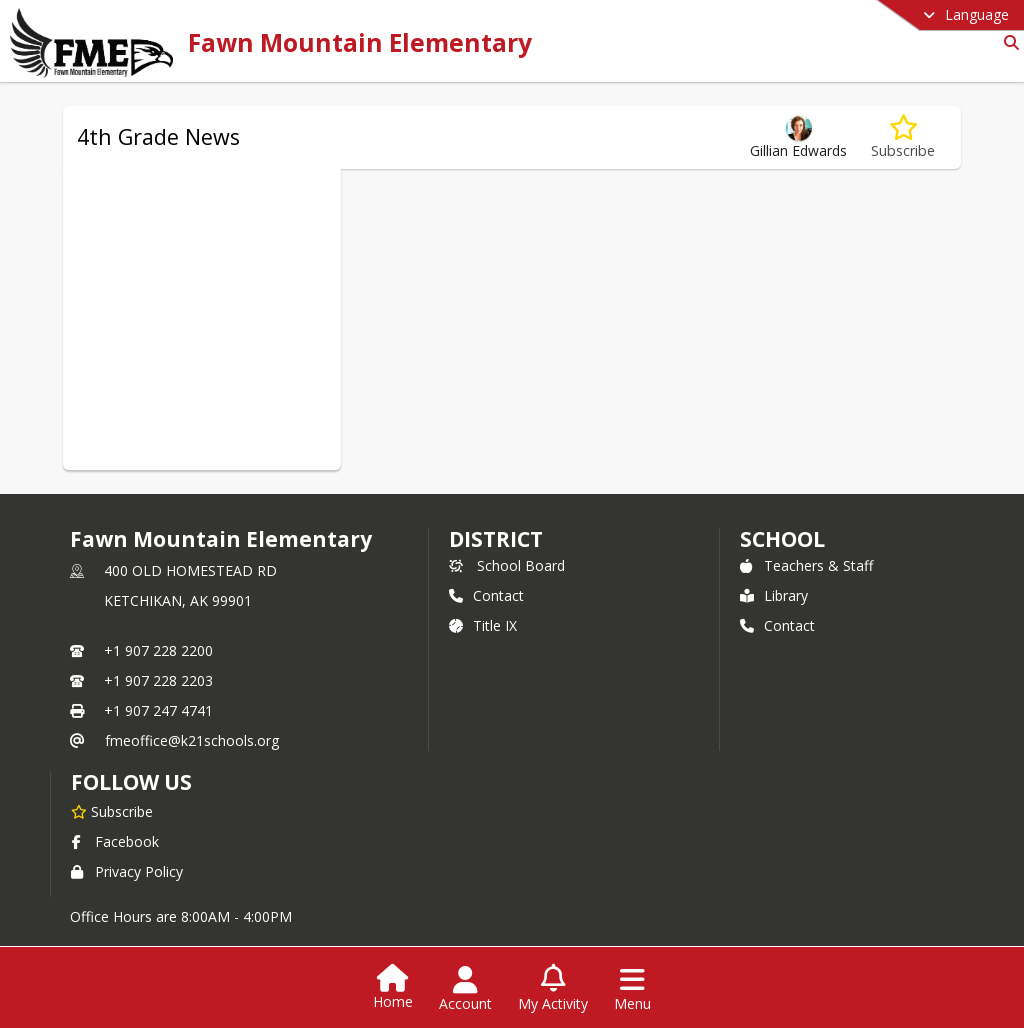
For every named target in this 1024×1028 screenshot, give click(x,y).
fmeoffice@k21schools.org (192, 740)
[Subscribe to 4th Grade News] (903, 137)
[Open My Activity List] (553, 989)
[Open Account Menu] (465, 989)
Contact (486, 595)
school (782, 539)
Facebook (115, 841)
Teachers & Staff (806, 565)
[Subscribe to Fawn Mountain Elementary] (112, 811)
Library (774, 595)
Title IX (483, 625)
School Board (507, 565)
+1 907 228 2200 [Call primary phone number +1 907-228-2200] (158, 650)
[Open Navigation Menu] (632, 989)
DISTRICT (496, 539)
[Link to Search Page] (1007, 42)
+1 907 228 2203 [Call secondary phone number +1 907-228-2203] (158, 680)
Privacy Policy (127, 871)
